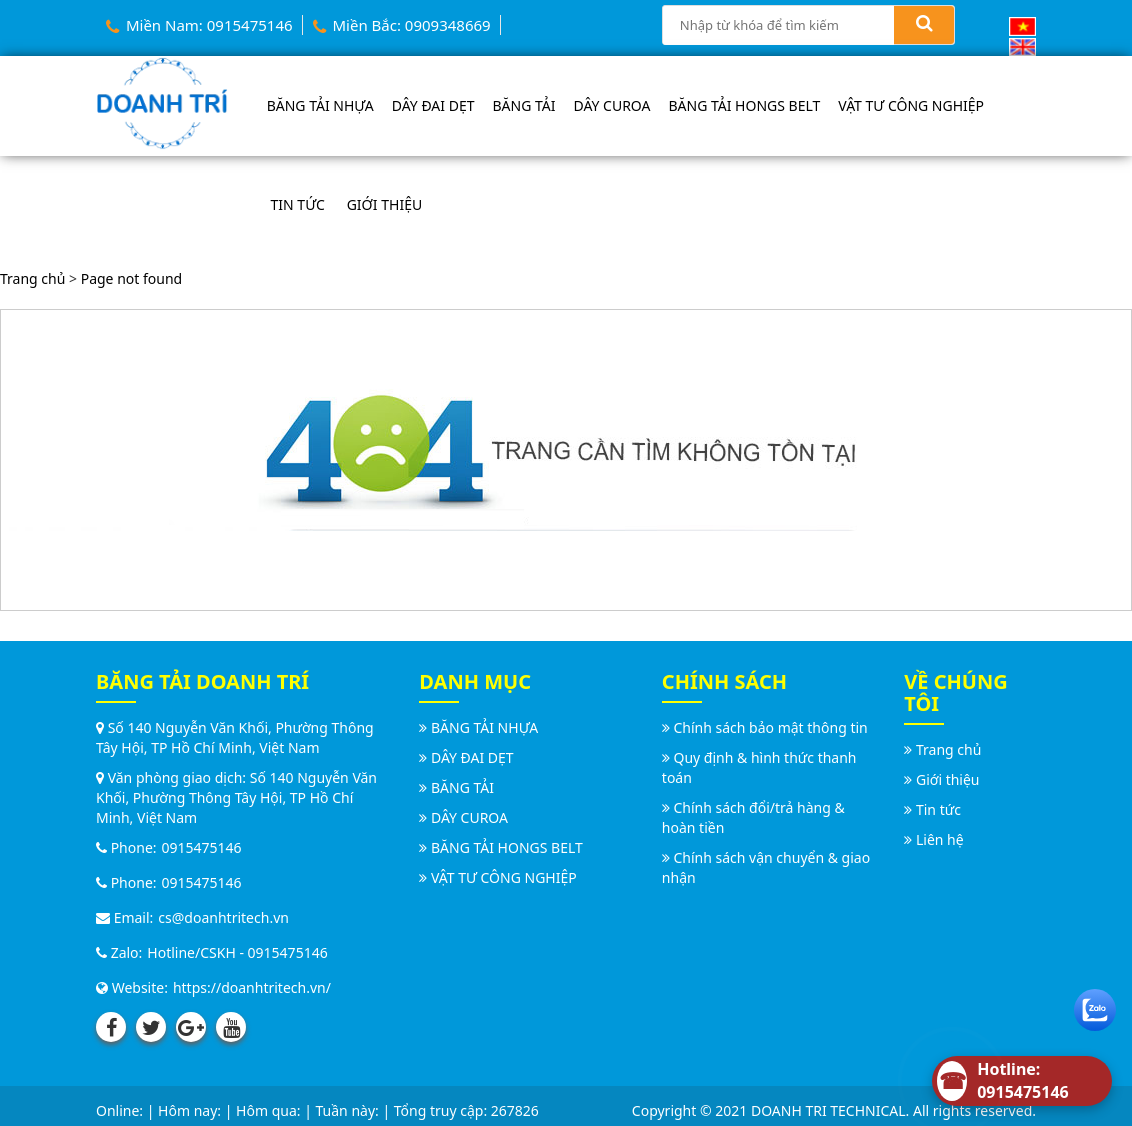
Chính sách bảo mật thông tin (770, 727)
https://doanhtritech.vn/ (252, 987)
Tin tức (298, 204)
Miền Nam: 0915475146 (199, 25)
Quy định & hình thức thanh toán (759, 767)
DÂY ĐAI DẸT (433, 105)
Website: (132, 987)
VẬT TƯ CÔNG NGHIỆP (911, 105)
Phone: (126, 847)
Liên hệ (940, 839)
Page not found (132, 278)
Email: (124, 917)
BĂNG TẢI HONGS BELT (744, 105)
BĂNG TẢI (523, 105)
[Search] (924, 25)
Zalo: (119, 952)
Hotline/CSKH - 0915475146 (237, 952)
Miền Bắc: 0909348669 (402, 25)
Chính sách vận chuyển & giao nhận (766, 867)
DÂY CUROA (611, 105)
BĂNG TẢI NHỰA (320, 105)
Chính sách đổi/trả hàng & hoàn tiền (753, 817)
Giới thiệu (385, 204)
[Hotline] (1022, 1081)
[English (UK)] (1022, 45)
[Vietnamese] (1022, 24)
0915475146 (202, 847)
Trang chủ (32, 278)
